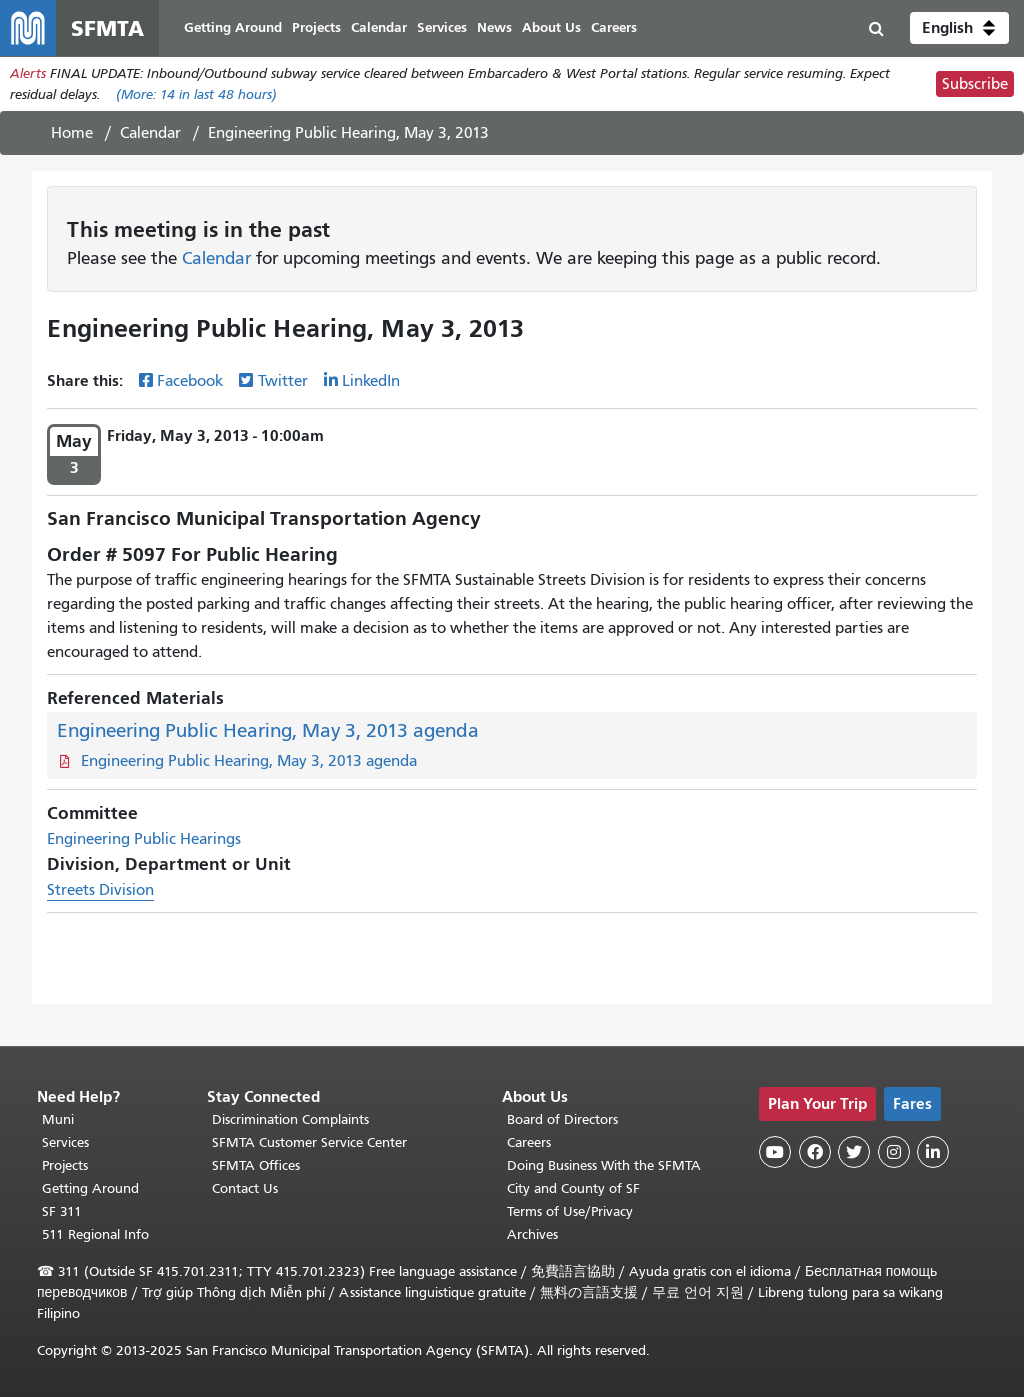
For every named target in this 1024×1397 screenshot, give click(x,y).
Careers (529, 1142)
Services (65, 1142)
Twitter (283, 381)
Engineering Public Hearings (144, 839)
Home (72, 133)
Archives (532, 1234)
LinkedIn (371, 381)
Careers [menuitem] (614, 27)
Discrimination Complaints (290, 1119)
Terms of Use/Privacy (570, 1211)
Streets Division (100, 890)
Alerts (28, 73)
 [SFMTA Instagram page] (894, 1152)
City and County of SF (573, 1188)
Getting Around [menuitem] (233, 27)
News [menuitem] (494, 27)
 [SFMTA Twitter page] (854, 1152)
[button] (959, 28)
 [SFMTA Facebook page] (815, 1152)
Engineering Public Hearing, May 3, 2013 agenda (268, 730)
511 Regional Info (95, 1234)
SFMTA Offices (256, 1165)
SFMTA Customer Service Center (309, 1142)
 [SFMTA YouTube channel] (775, 1152)
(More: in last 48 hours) (196, 94)
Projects (65, 1165)
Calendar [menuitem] (379, 27)
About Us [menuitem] (551, 27)
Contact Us (245, 1188)
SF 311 (62, 1211)
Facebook (190, 381)
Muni (58, 1119)
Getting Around (90, 1188)
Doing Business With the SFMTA (604, 1165)
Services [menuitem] (442, 27)
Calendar (150, 133)
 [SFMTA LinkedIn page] (933, 1152)
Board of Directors (562, 1119)
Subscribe (975, 84)
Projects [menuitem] (316, 27)
